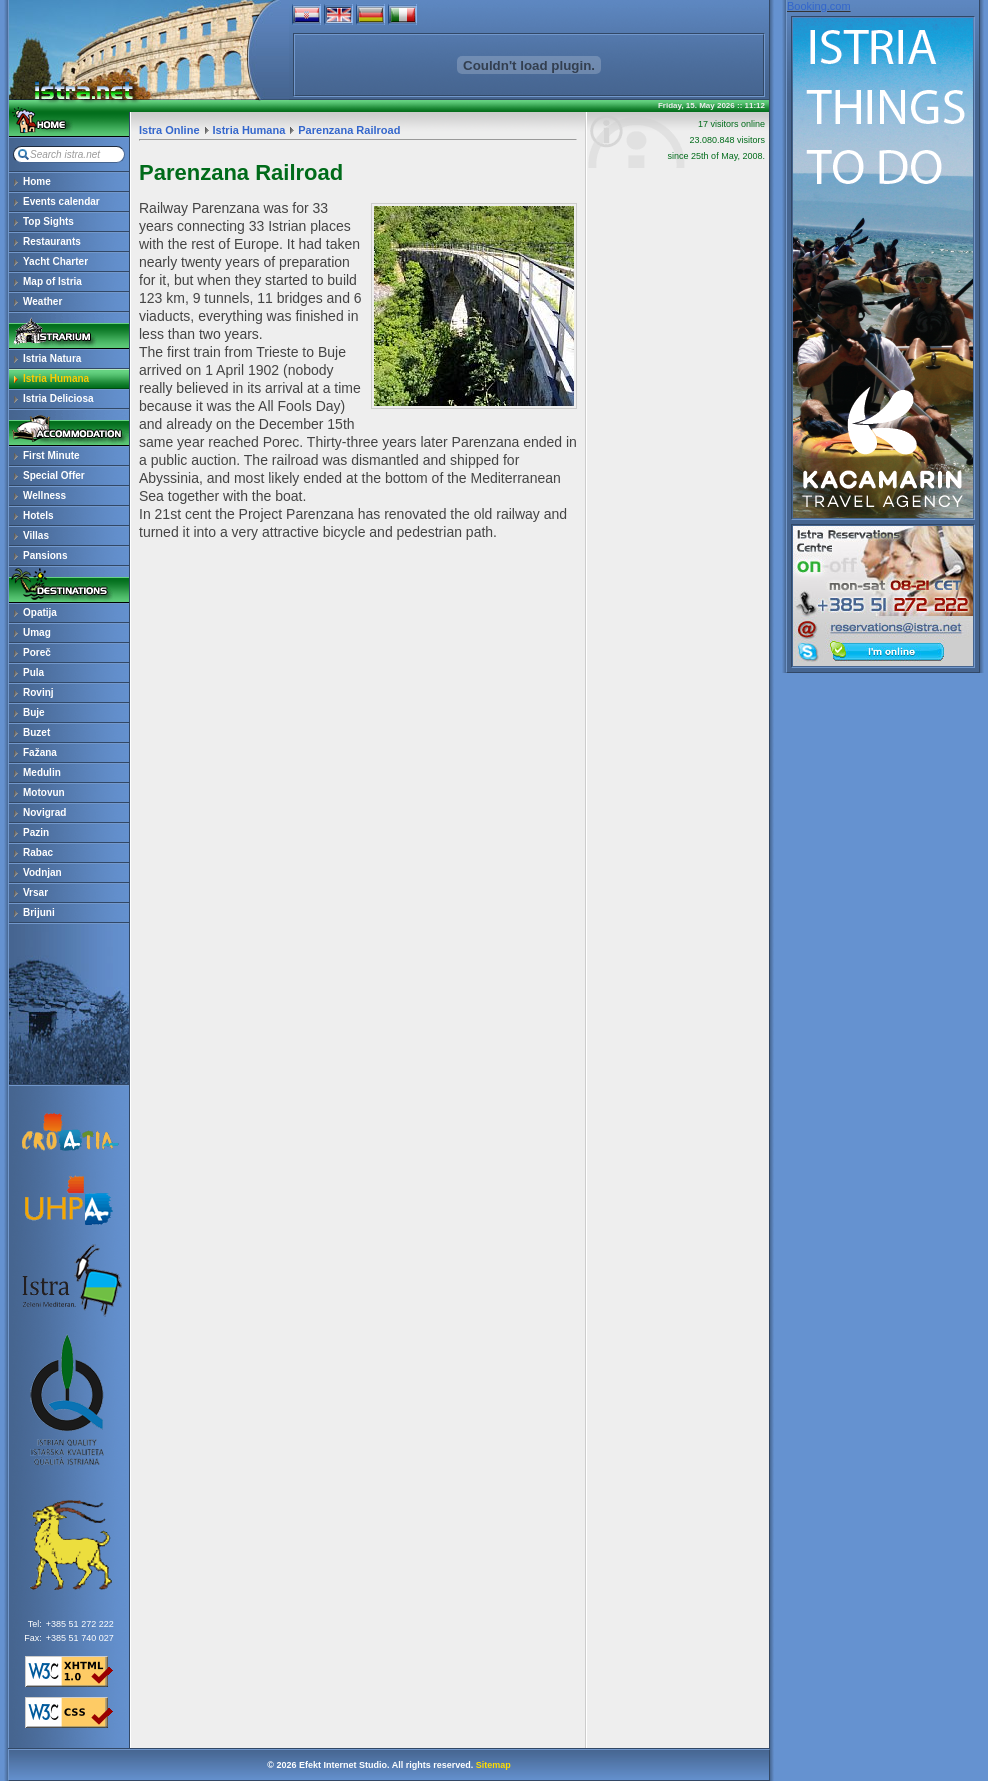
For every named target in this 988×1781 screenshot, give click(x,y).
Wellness (44, 495)
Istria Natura (52, 358)
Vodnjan (42, 872)
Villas (36, 535)
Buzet (36, 732)
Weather (42, 301)
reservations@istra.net (883, 583)
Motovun (44, 792)
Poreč (37, 652)
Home (37, 181)
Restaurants (52, 241)
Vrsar (35, 892)
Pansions (45, 555)
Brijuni (39, 912)
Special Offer (54, 475)
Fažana (40, 752)
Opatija (40, 612)
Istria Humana (56, 378)
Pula (33, 672)
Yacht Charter (55, 261)
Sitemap (493, 1765)
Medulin (42, 772)
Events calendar (61, 201)
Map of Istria (52, 281)
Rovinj (38, 692)
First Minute (51, 455)
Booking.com (819, 6)
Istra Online (169, 130)
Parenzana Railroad (349, 130)
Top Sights (48, 221)
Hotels (38, 515)
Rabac (38, 852)
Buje (34, 712)
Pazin (36, 832)
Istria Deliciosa (58, 398)
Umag (37, 632)
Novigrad (44, 812)
